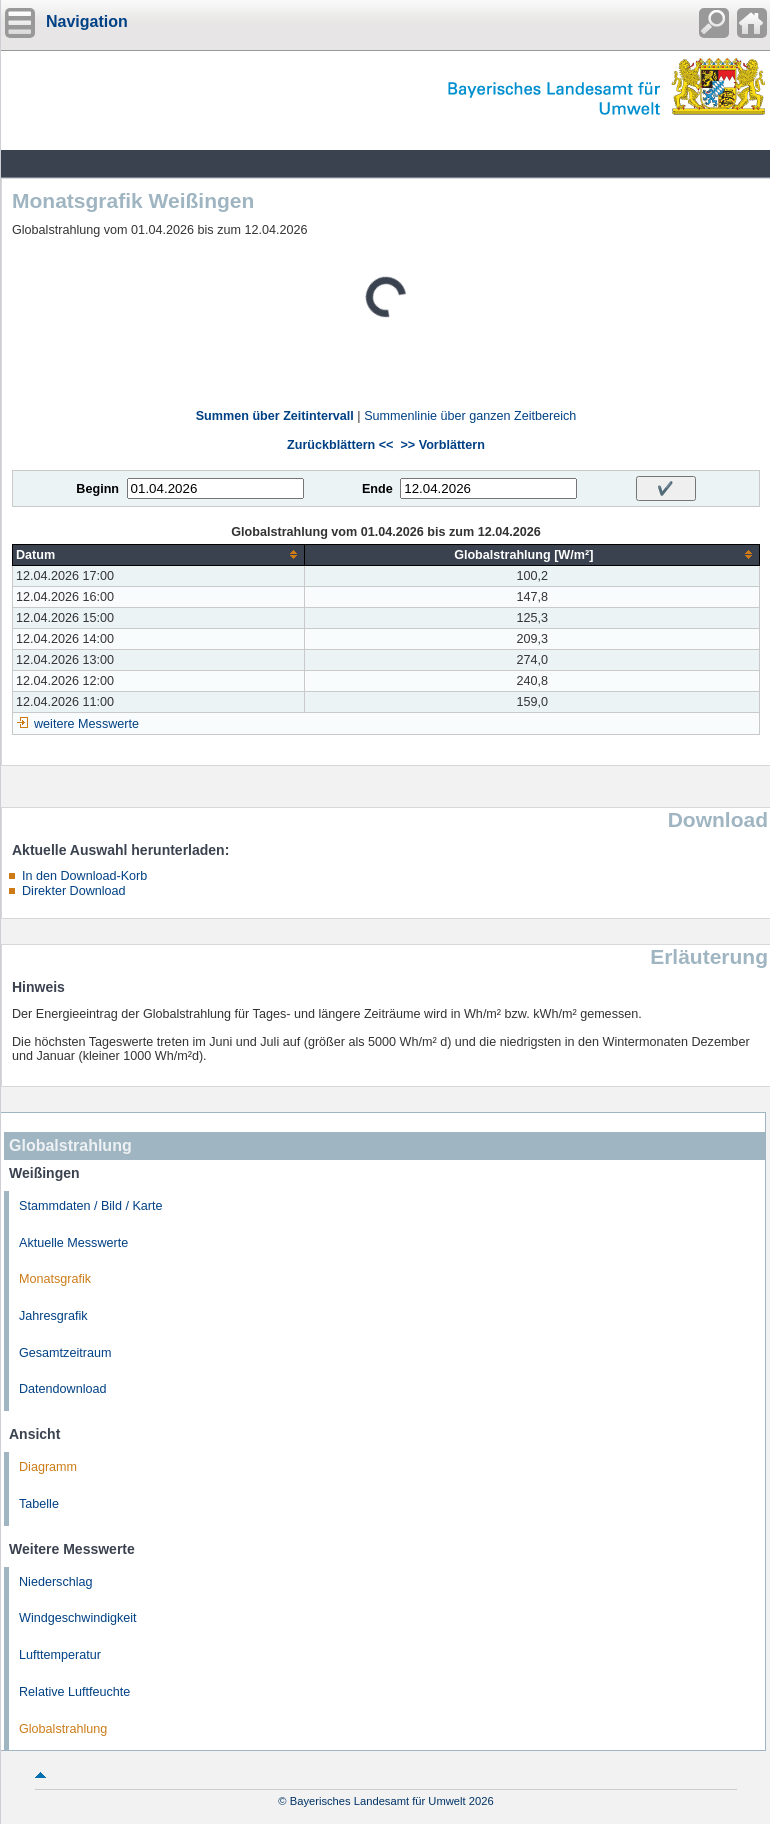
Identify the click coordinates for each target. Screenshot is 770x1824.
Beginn (97, 489)
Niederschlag (56, 1582)
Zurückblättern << (340, 445)
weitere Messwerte (86, 724)
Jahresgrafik (53, 1316)
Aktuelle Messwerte (73, 1243)
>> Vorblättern (442, 445)
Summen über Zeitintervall (275, 416)
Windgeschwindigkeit (78, 1618)
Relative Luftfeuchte (74, 1692)
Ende (377, 489)
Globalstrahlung (63, 1729)
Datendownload (63, 1389)
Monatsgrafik (55, 1279)
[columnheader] (159, 554)
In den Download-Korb (84, 876)
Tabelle (39, 1504)
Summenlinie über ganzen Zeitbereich (470, 416)
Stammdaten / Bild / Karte (91, 1206)
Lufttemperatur (60, 1655)
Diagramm (48, 1467)
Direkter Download (74, 891)
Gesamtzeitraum (65, 1353)
